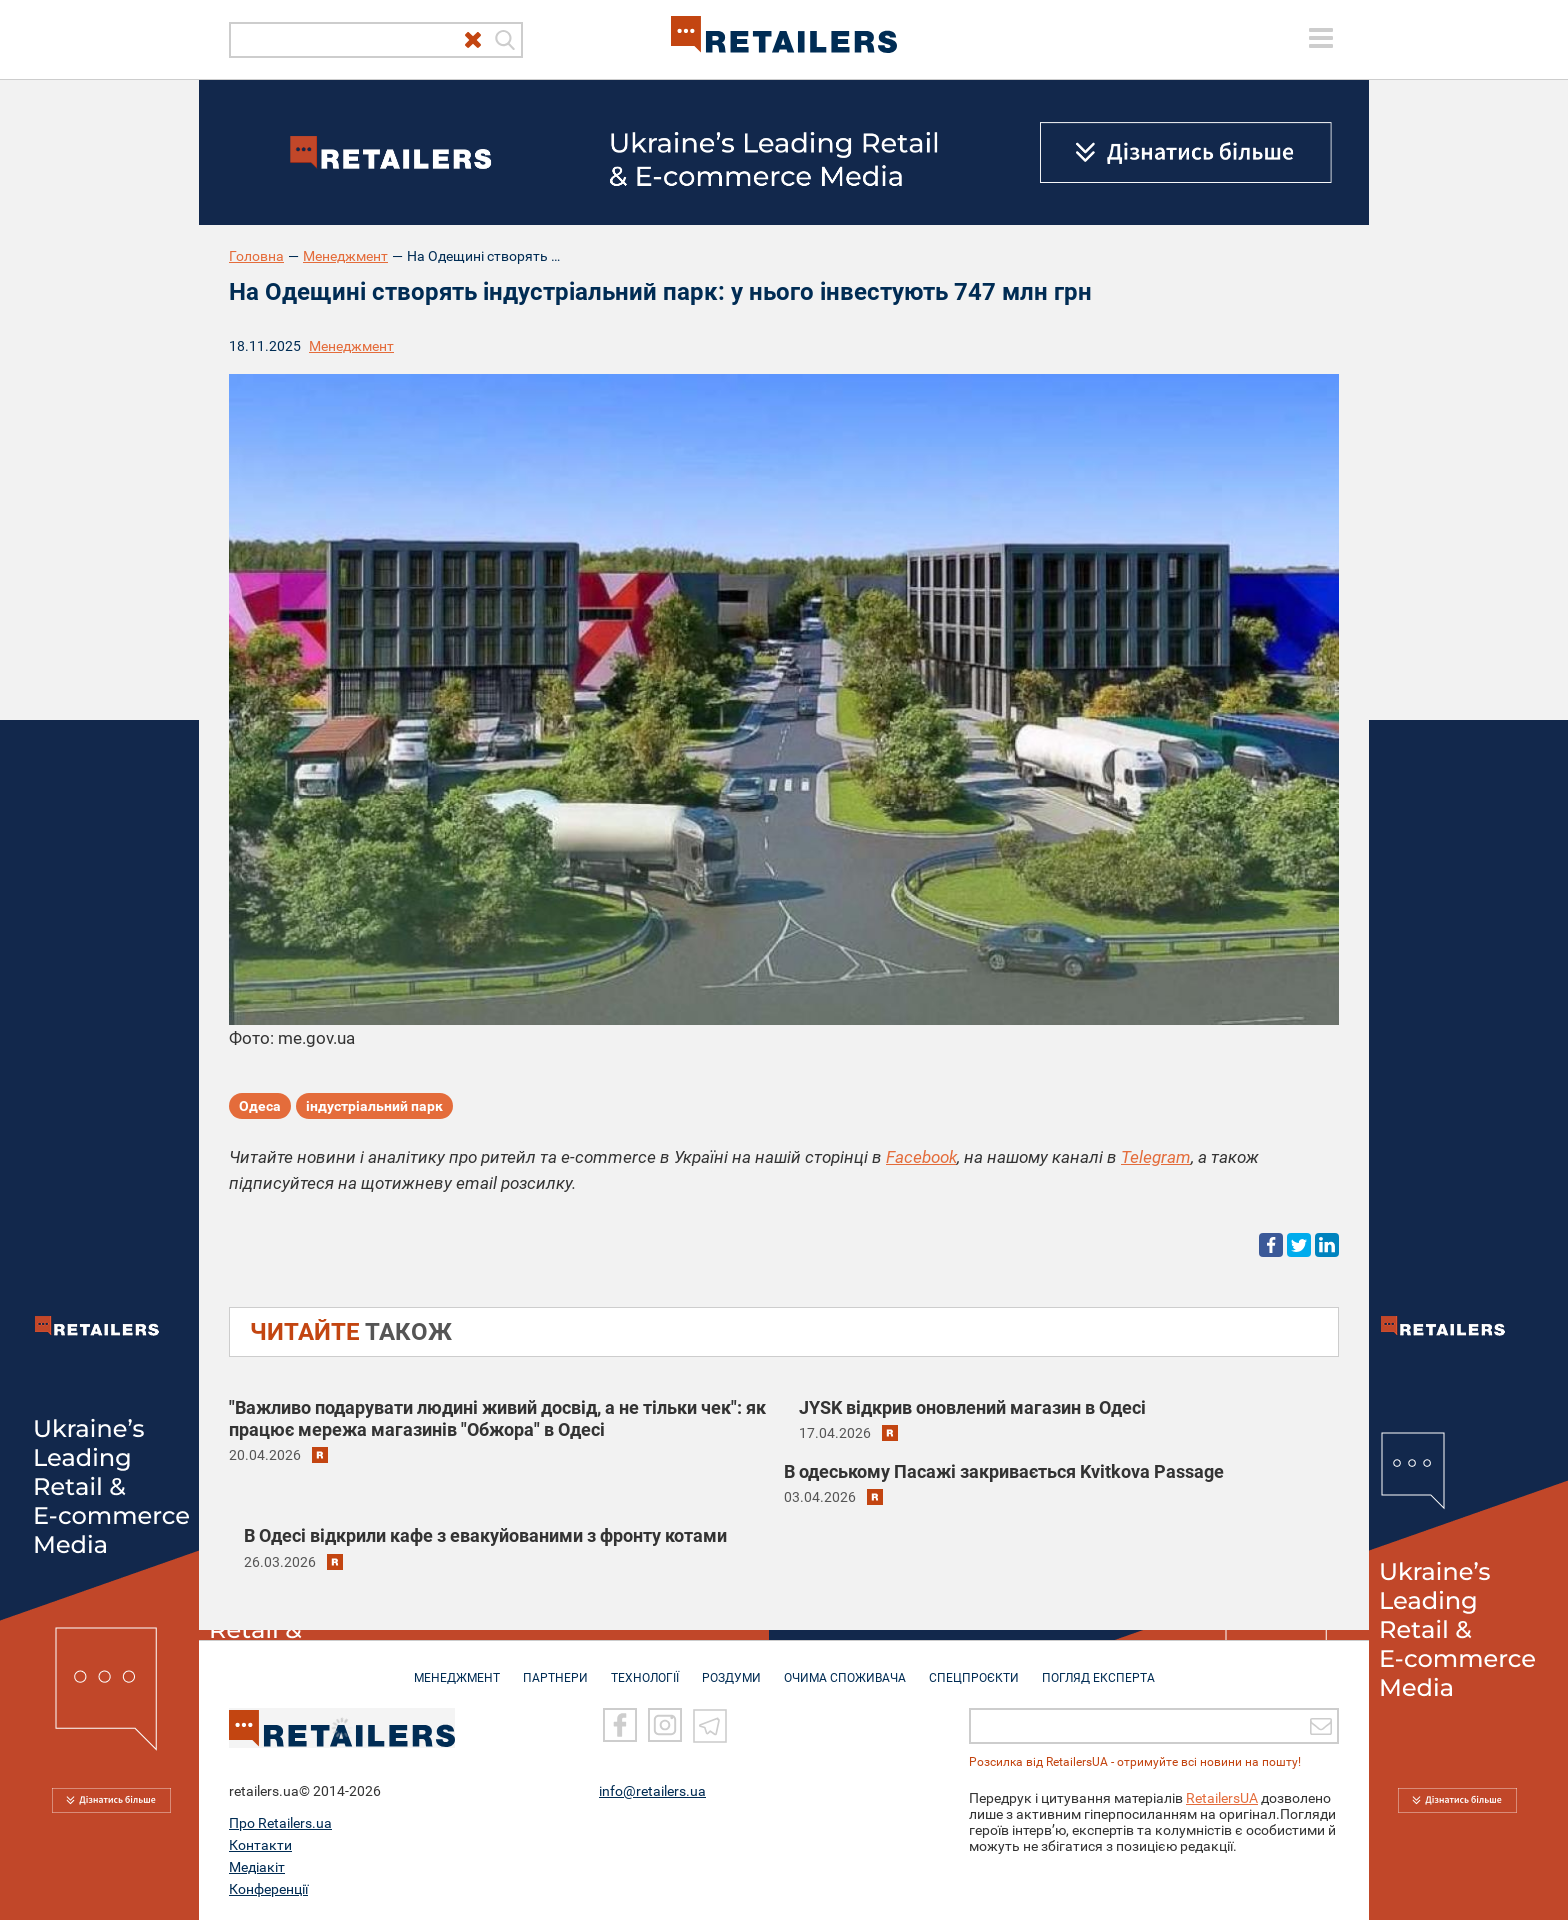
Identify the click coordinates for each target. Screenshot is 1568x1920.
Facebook (921, 1157)
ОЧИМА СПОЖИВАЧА (845, 1668)
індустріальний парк (374, 1106)
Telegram (1156, 1157)
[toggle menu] (1321, 38)
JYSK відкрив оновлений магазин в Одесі (972, 1407)
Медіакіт (257, 1867)
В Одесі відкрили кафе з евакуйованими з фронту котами (485, 1535)
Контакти (260, 1845)
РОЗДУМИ (731, 1668)
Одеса (260, 1106)
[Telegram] (710, 1725)
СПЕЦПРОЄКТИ (974, 1668)
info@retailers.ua (652, 1791)
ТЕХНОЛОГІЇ (645, 1668)
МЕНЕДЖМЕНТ (457, 1668)
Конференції (268, 1889)
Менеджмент (345, 256)
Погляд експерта (1098, 1668)
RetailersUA (1222, 1798)
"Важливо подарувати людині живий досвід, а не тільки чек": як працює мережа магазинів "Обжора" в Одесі (497, 1418)
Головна (256, 256)
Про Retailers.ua (280, 1823)
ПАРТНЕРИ (555, 1668)
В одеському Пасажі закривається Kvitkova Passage (1004, 1471)
